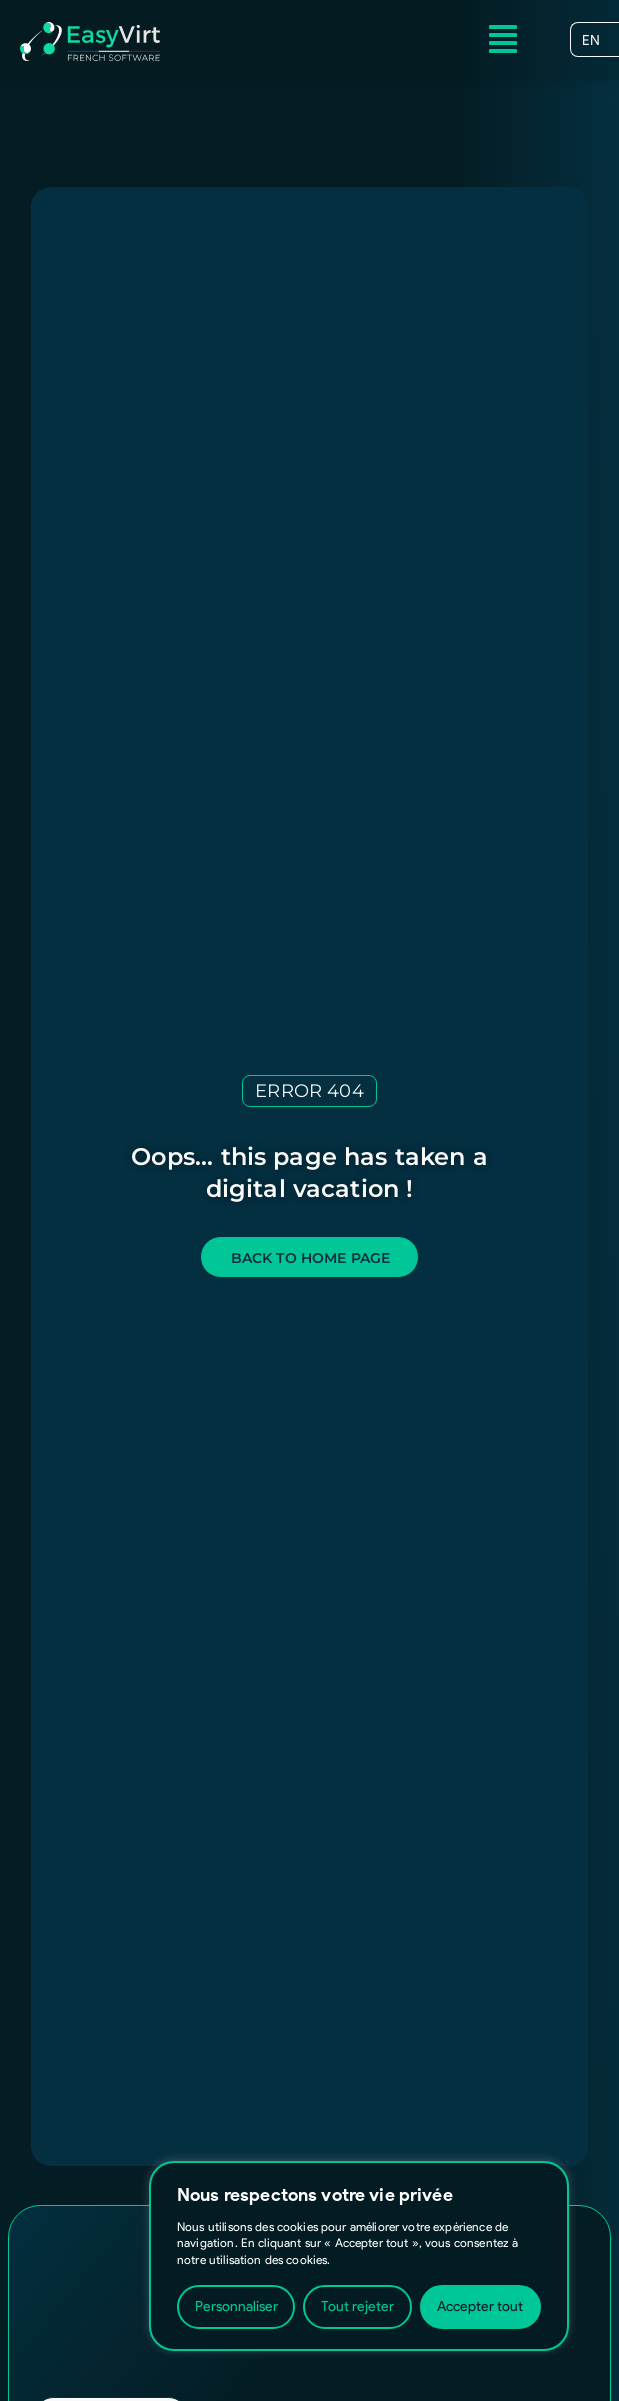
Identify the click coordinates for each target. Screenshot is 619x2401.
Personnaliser (236, 2306)
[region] (359, 2256)
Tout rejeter (357, 2306)
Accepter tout (480, 2306)
